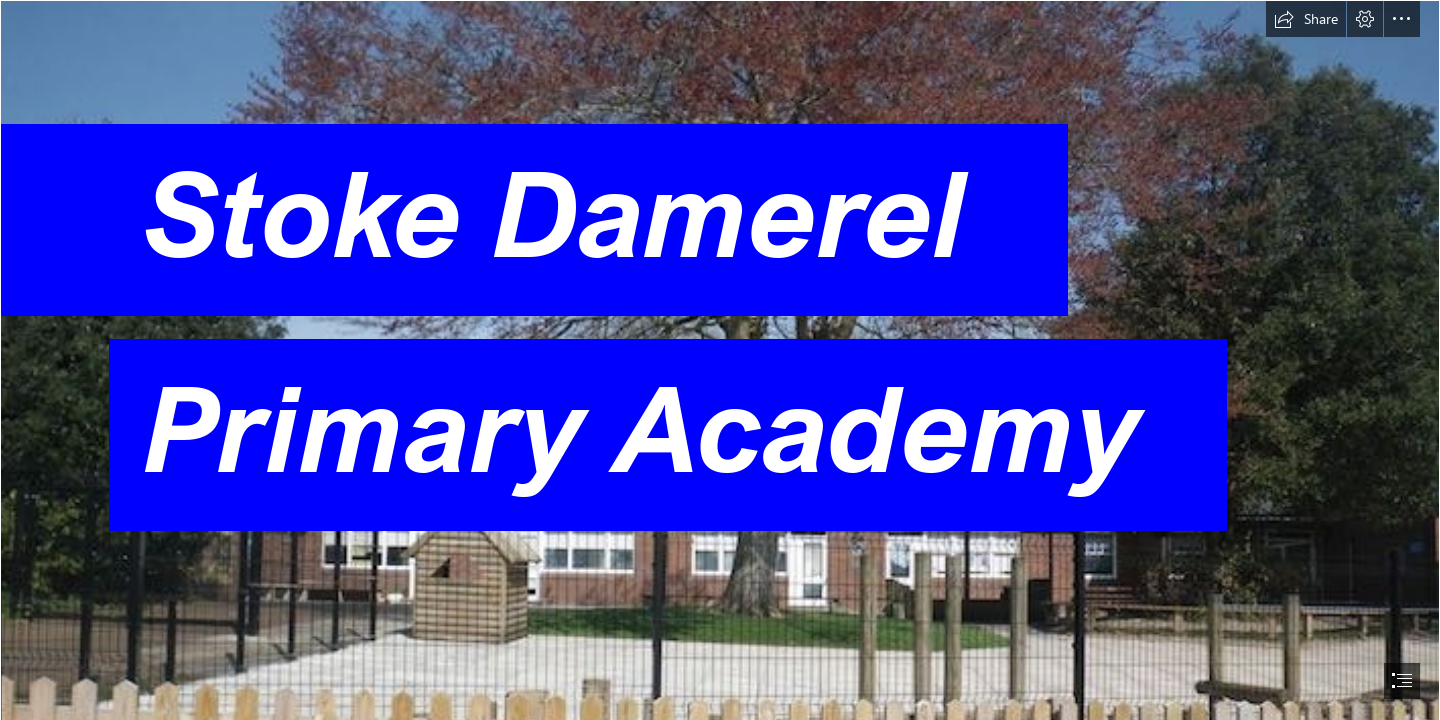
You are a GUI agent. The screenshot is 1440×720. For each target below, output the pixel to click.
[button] (1306, 19)
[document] (720, 360)
